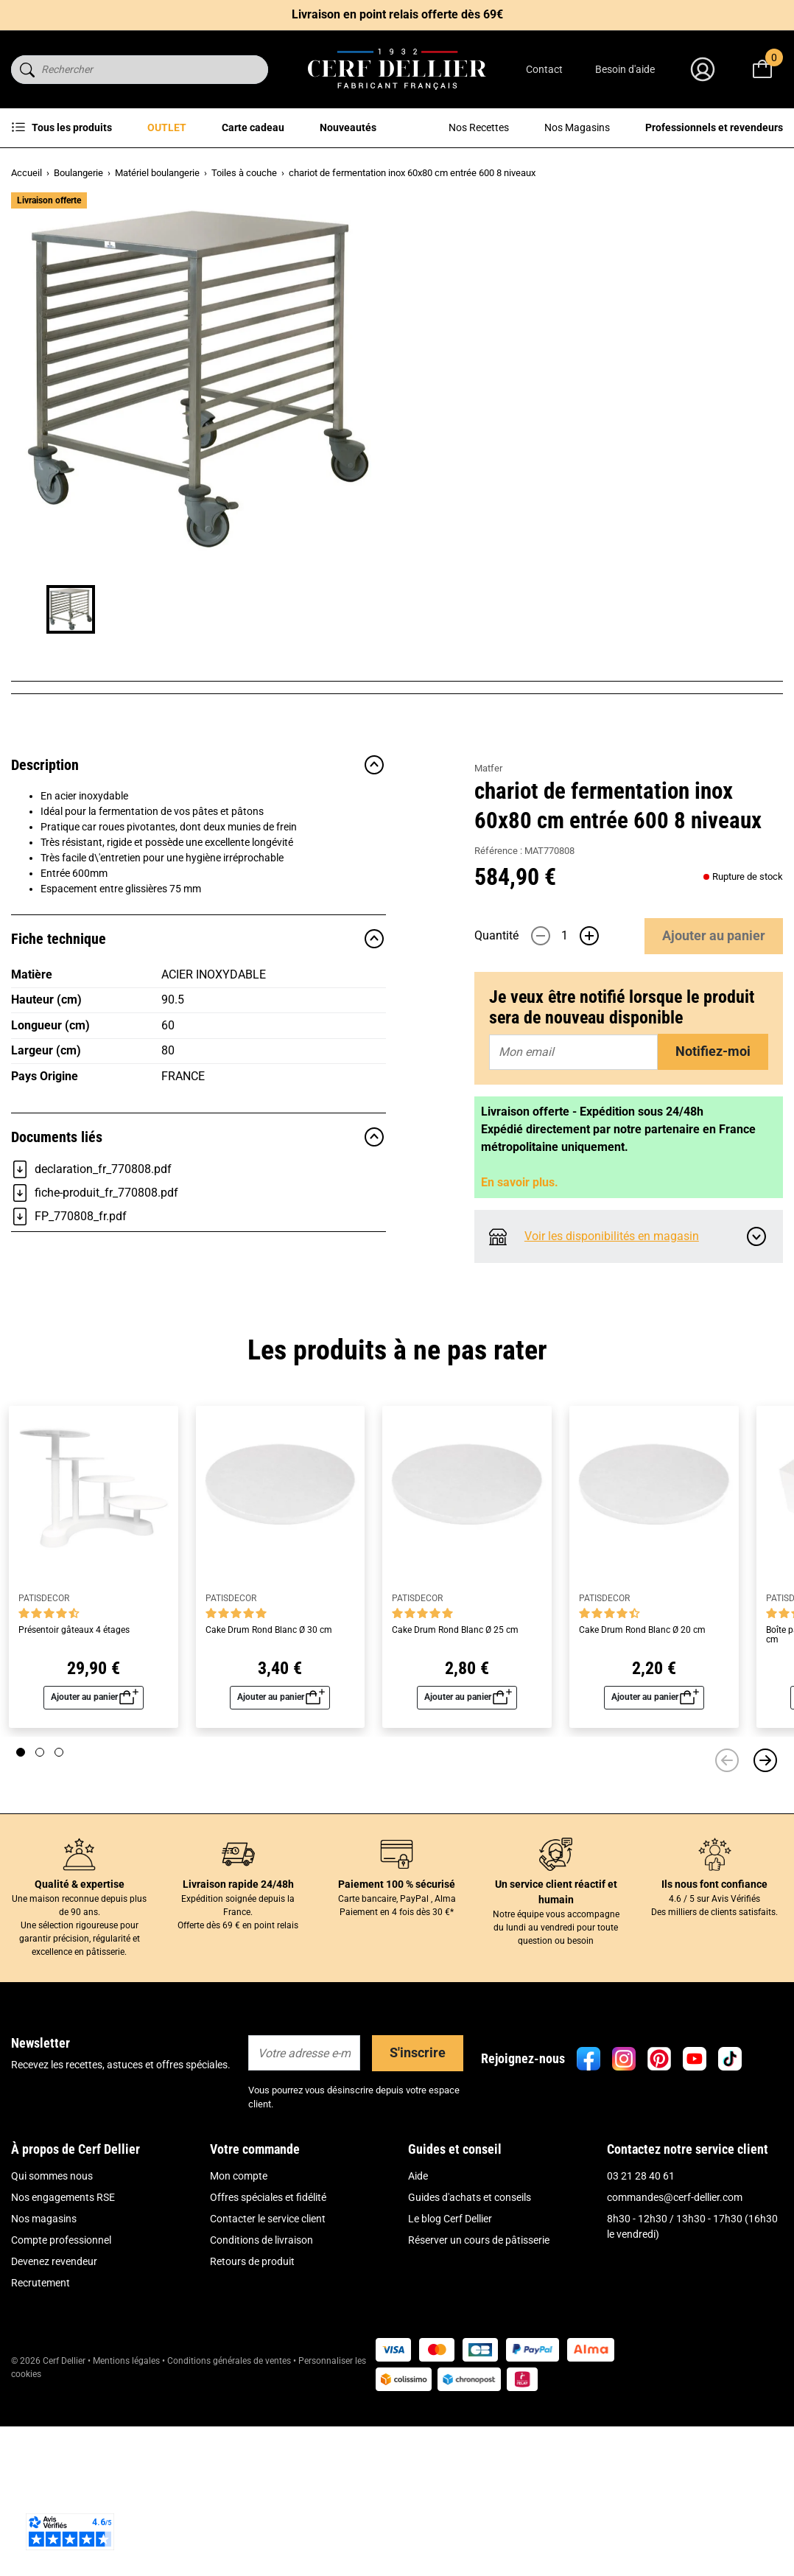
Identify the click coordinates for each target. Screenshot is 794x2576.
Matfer (488, 214)
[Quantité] (565, 493)
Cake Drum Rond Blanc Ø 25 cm (455, 1803)
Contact (544, 69)
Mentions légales (126, 2534)
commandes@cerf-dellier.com (674, 2370)
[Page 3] (59, 1925)
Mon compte (238, 2349)
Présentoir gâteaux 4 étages (74, 1803)
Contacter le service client (268, 2392)
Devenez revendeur (54, 2434)
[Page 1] (20, 1925)
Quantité (496, 493)
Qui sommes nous (52, 2349)
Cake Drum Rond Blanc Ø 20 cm (642, 1803)
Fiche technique (198, 1143)
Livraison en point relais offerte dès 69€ (397, 14)
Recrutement (40, 2456)
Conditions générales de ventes (229, 2534)
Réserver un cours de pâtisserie (478, 2413)
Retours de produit (252, 2434)
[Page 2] (39, 1925)
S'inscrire (418, 2225)
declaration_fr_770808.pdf (91, 1373)
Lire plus (493, 384)
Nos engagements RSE (63, 2370)
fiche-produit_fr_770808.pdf (94, 1397)
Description (198, 969)
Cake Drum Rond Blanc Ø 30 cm (268, 1803)
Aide (418, 2349)
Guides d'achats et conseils (469, 2370)
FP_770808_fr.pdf (69, 1420)
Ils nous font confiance (714, 2057)
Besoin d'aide (625, 69)
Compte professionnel (61, 2413)
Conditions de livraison (261, 2413)
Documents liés (198, 1341)
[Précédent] (727, 1933)
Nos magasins (44, 2392)
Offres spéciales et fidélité (268, 2370)
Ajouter (713, 492)
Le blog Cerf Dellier (450, 2392)
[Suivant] (765, 1933)
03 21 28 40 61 (641, 2349)
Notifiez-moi (713, 608)
